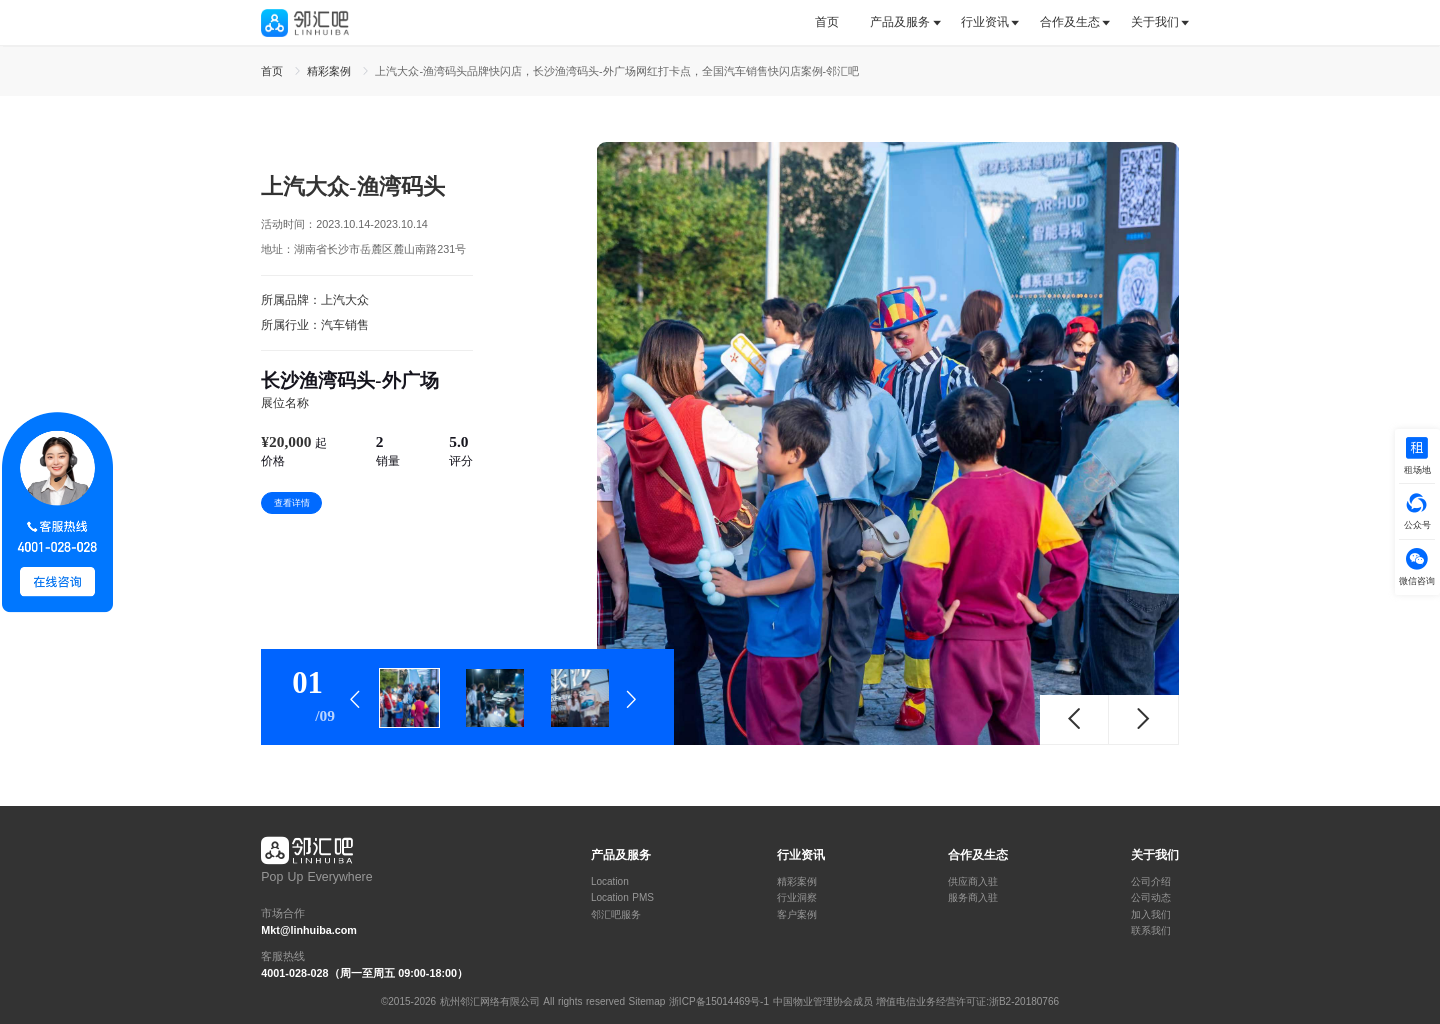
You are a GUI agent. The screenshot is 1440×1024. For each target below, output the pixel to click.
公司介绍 (1151, 882)
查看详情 (292, 503)
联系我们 (1151, 931)
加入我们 (1151, 915)
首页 (827, 22)
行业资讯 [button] (985, 22)
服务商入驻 (973, 898)
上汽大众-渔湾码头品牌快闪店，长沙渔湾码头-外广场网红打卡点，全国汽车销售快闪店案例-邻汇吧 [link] (617, 71)
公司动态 (1151, 898)
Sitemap (647, 1001)
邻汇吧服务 (616, 915)
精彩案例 (797, 882)
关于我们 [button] (1155, 22)
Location (610, 882)
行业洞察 (797, 898)
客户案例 (797, 915)
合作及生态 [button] (1070, 22)
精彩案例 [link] (331, 71)
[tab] (834, 22)
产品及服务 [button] (900, 22)
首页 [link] (274, 71)
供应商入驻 (973, 882)
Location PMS (622, 898)
